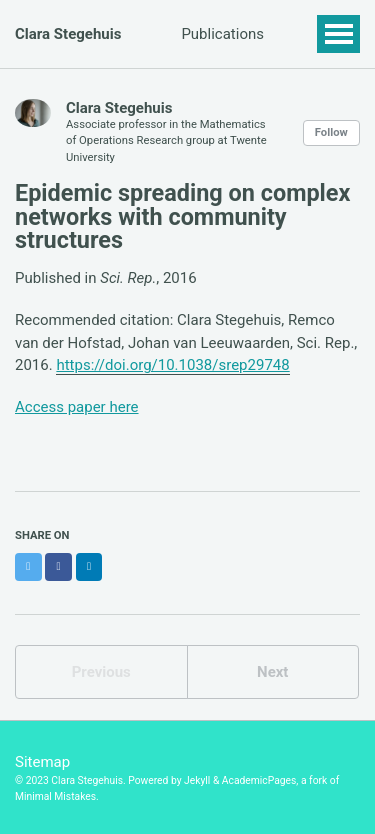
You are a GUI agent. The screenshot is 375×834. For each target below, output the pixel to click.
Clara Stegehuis (68, 34)
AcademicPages (259, 780)
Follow (331, 132)
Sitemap (42, 762)
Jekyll (197, 780)
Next (272, 672)
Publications (222, 34)
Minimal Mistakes (55, 796)
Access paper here (77, 407)
